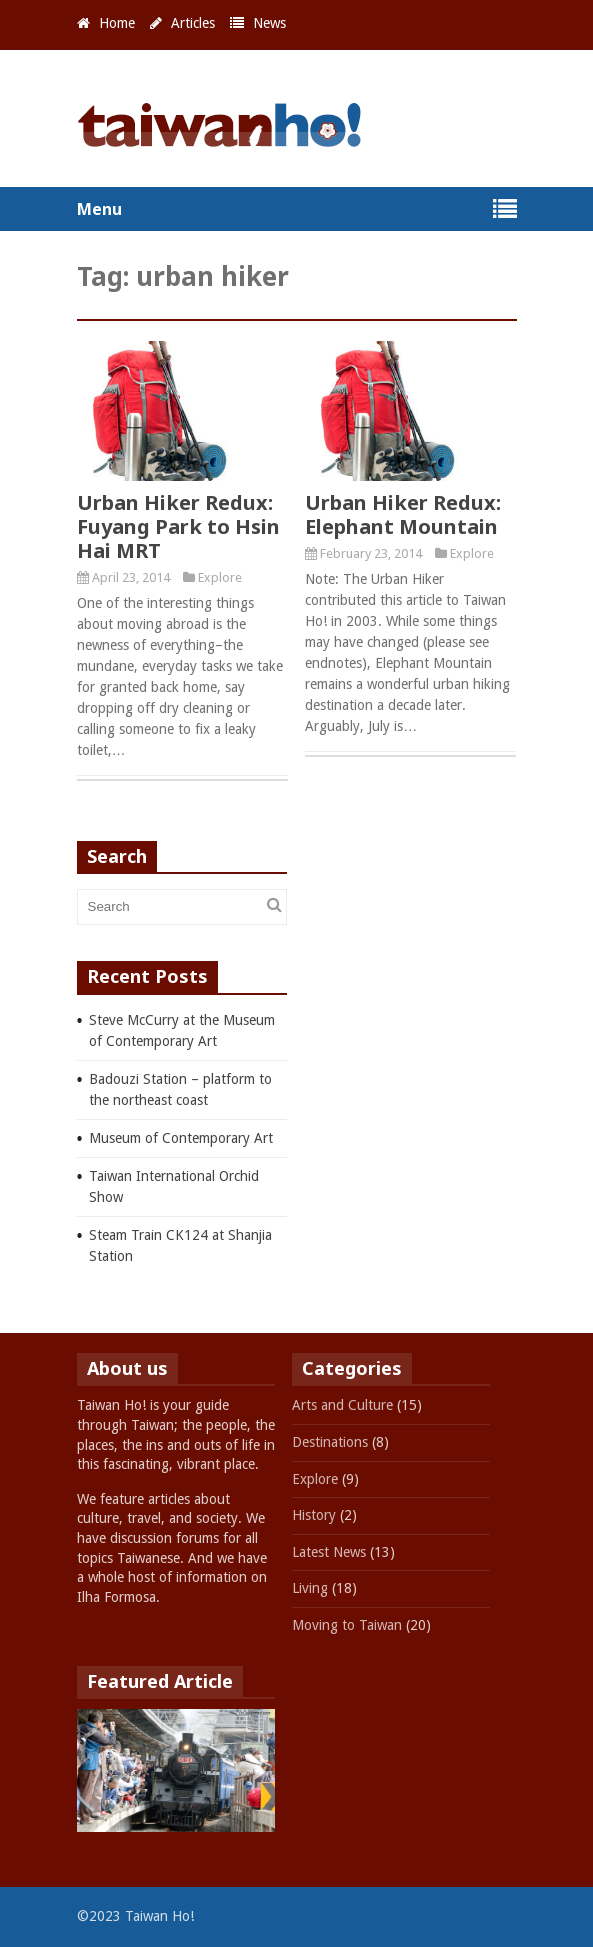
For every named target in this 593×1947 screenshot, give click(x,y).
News (269, 23)
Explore (220, 577)
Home (117, 23)
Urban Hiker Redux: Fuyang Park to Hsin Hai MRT (178, 526)
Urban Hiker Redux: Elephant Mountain (403, 514)
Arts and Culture (342, 1405)
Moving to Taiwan (347, 1625)
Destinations (330, 1442)
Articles (193, 23)
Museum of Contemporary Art (181, 1138)
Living (310, 1588)
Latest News (329, 1552)
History (314, 1515)
